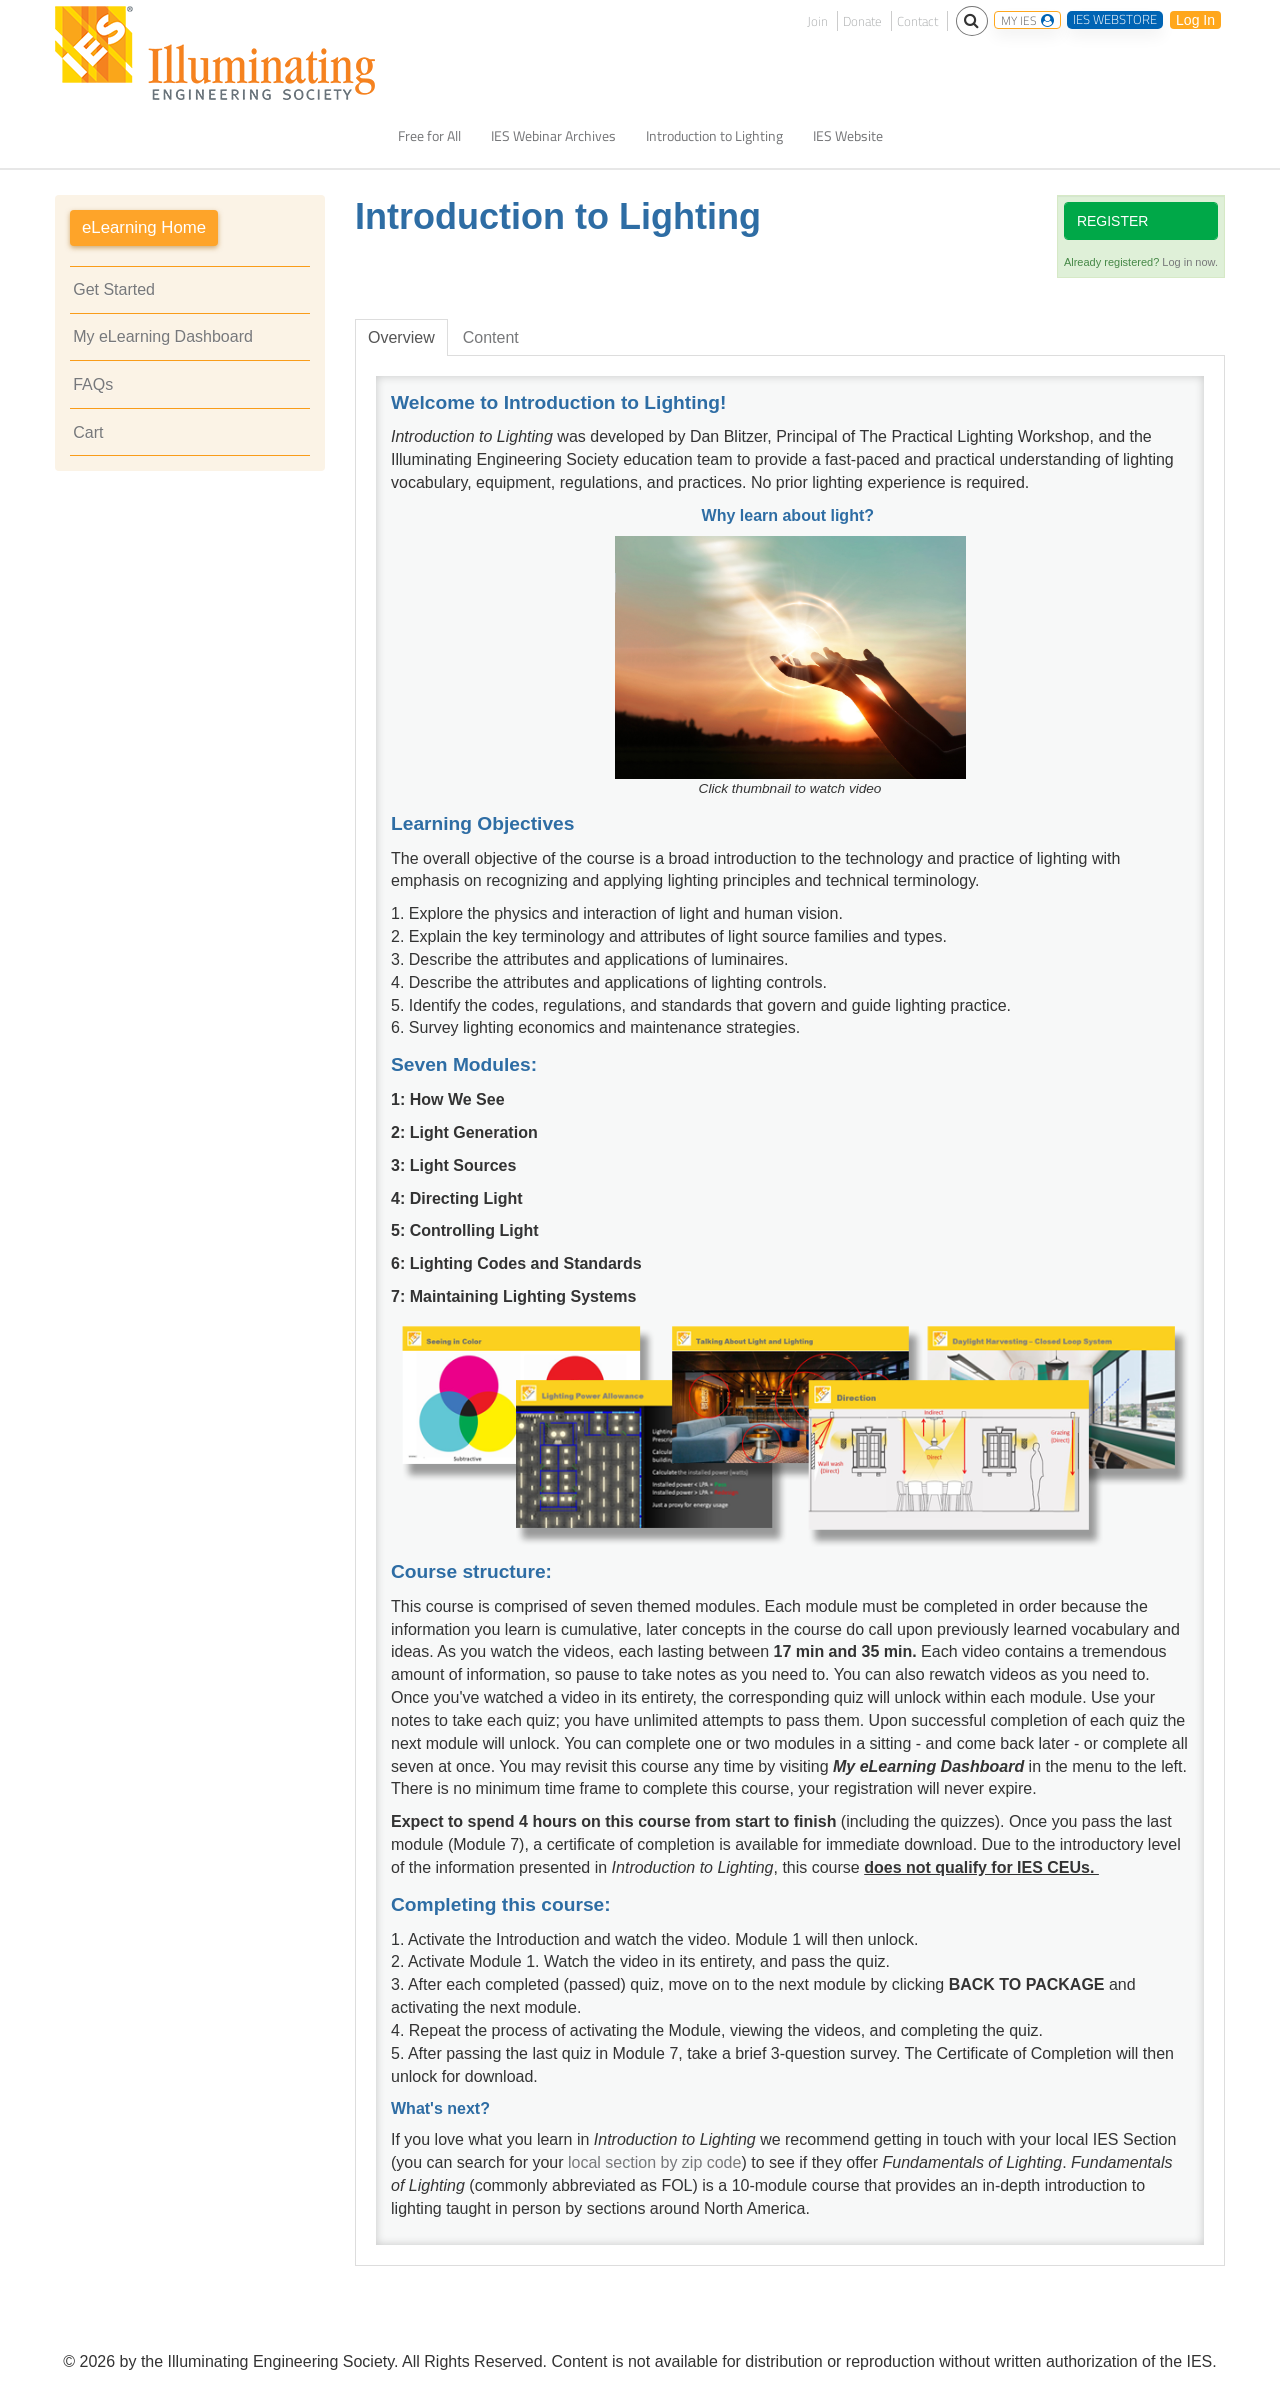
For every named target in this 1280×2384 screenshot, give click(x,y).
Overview (401, 337)
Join (817, 21)
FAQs (93, 384)
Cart (88, 432)
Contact (917, 21)
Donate (862, 21)
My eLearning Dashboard (163, 336)
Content (491, 337)
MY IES (1027, 20)
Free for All (429, 136)
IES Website (848, 136)
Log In (1195, 20)
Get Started (114, 289)
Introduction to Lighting (714, 136)
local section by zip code (654, 2162)
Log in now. (1190, 262)
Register (1113, 221)
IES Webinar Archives (553, 136)
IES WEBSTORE (1115, 20)
